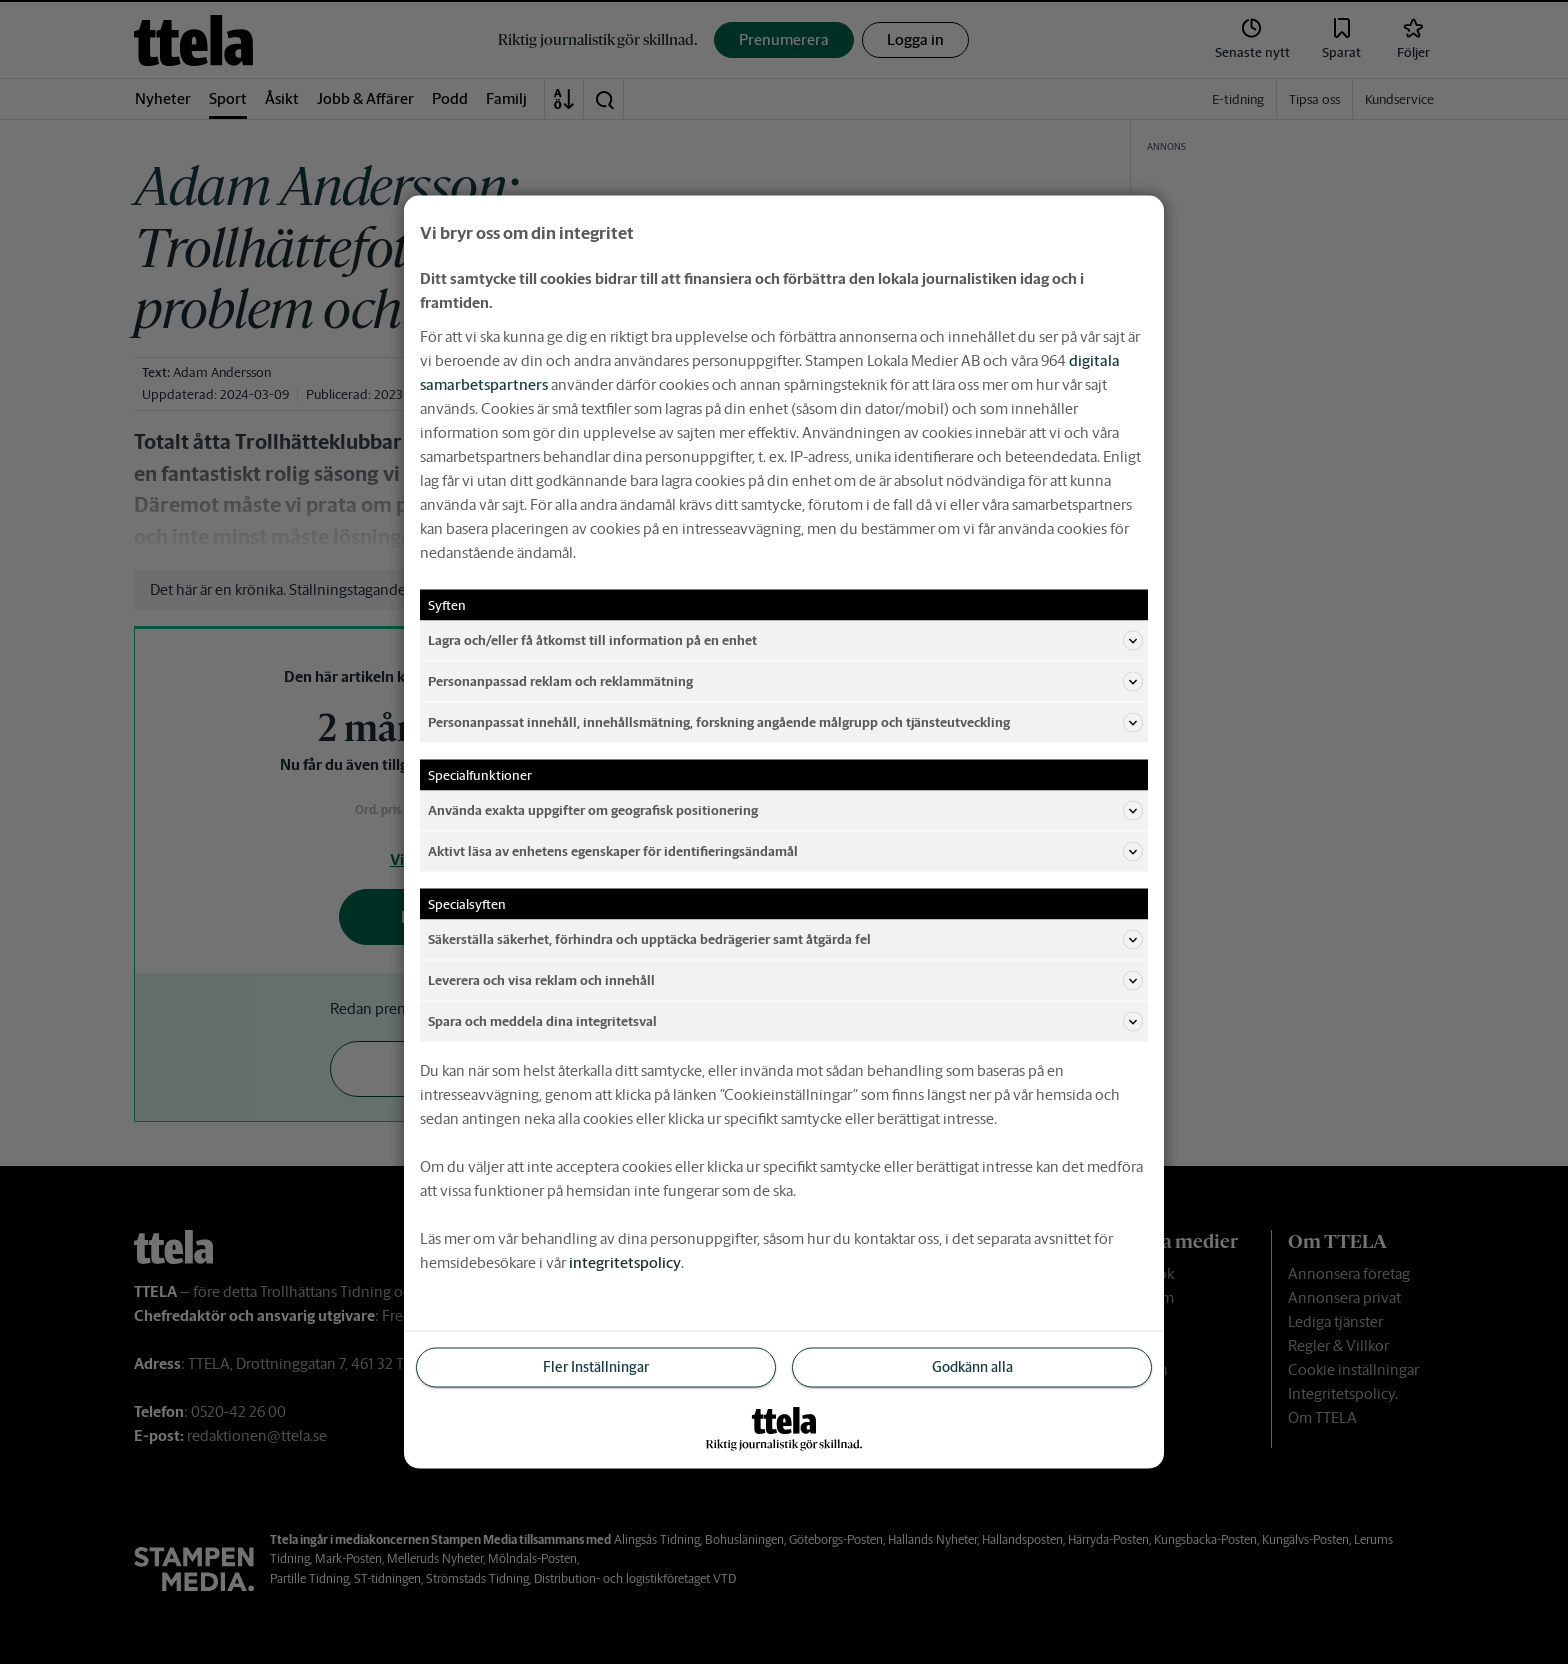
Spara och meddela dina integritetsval (785, 1022)
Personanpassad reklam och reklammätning (785, 682)
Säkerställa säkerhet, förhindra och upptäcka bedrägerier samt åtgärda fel (785, 940)
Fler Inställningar (596, 1367)
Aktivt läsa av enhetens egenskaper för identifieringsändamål (785, 852)
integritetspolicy (625, 1262)
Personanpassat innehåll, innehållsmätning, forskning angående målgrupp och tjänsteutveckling (785, 723)
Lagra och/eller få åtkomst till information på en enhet (785, 641)
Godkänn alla (972, 1367)
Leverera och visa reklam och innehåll (785, 981)
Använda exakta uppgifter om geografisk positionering (785, 811)
